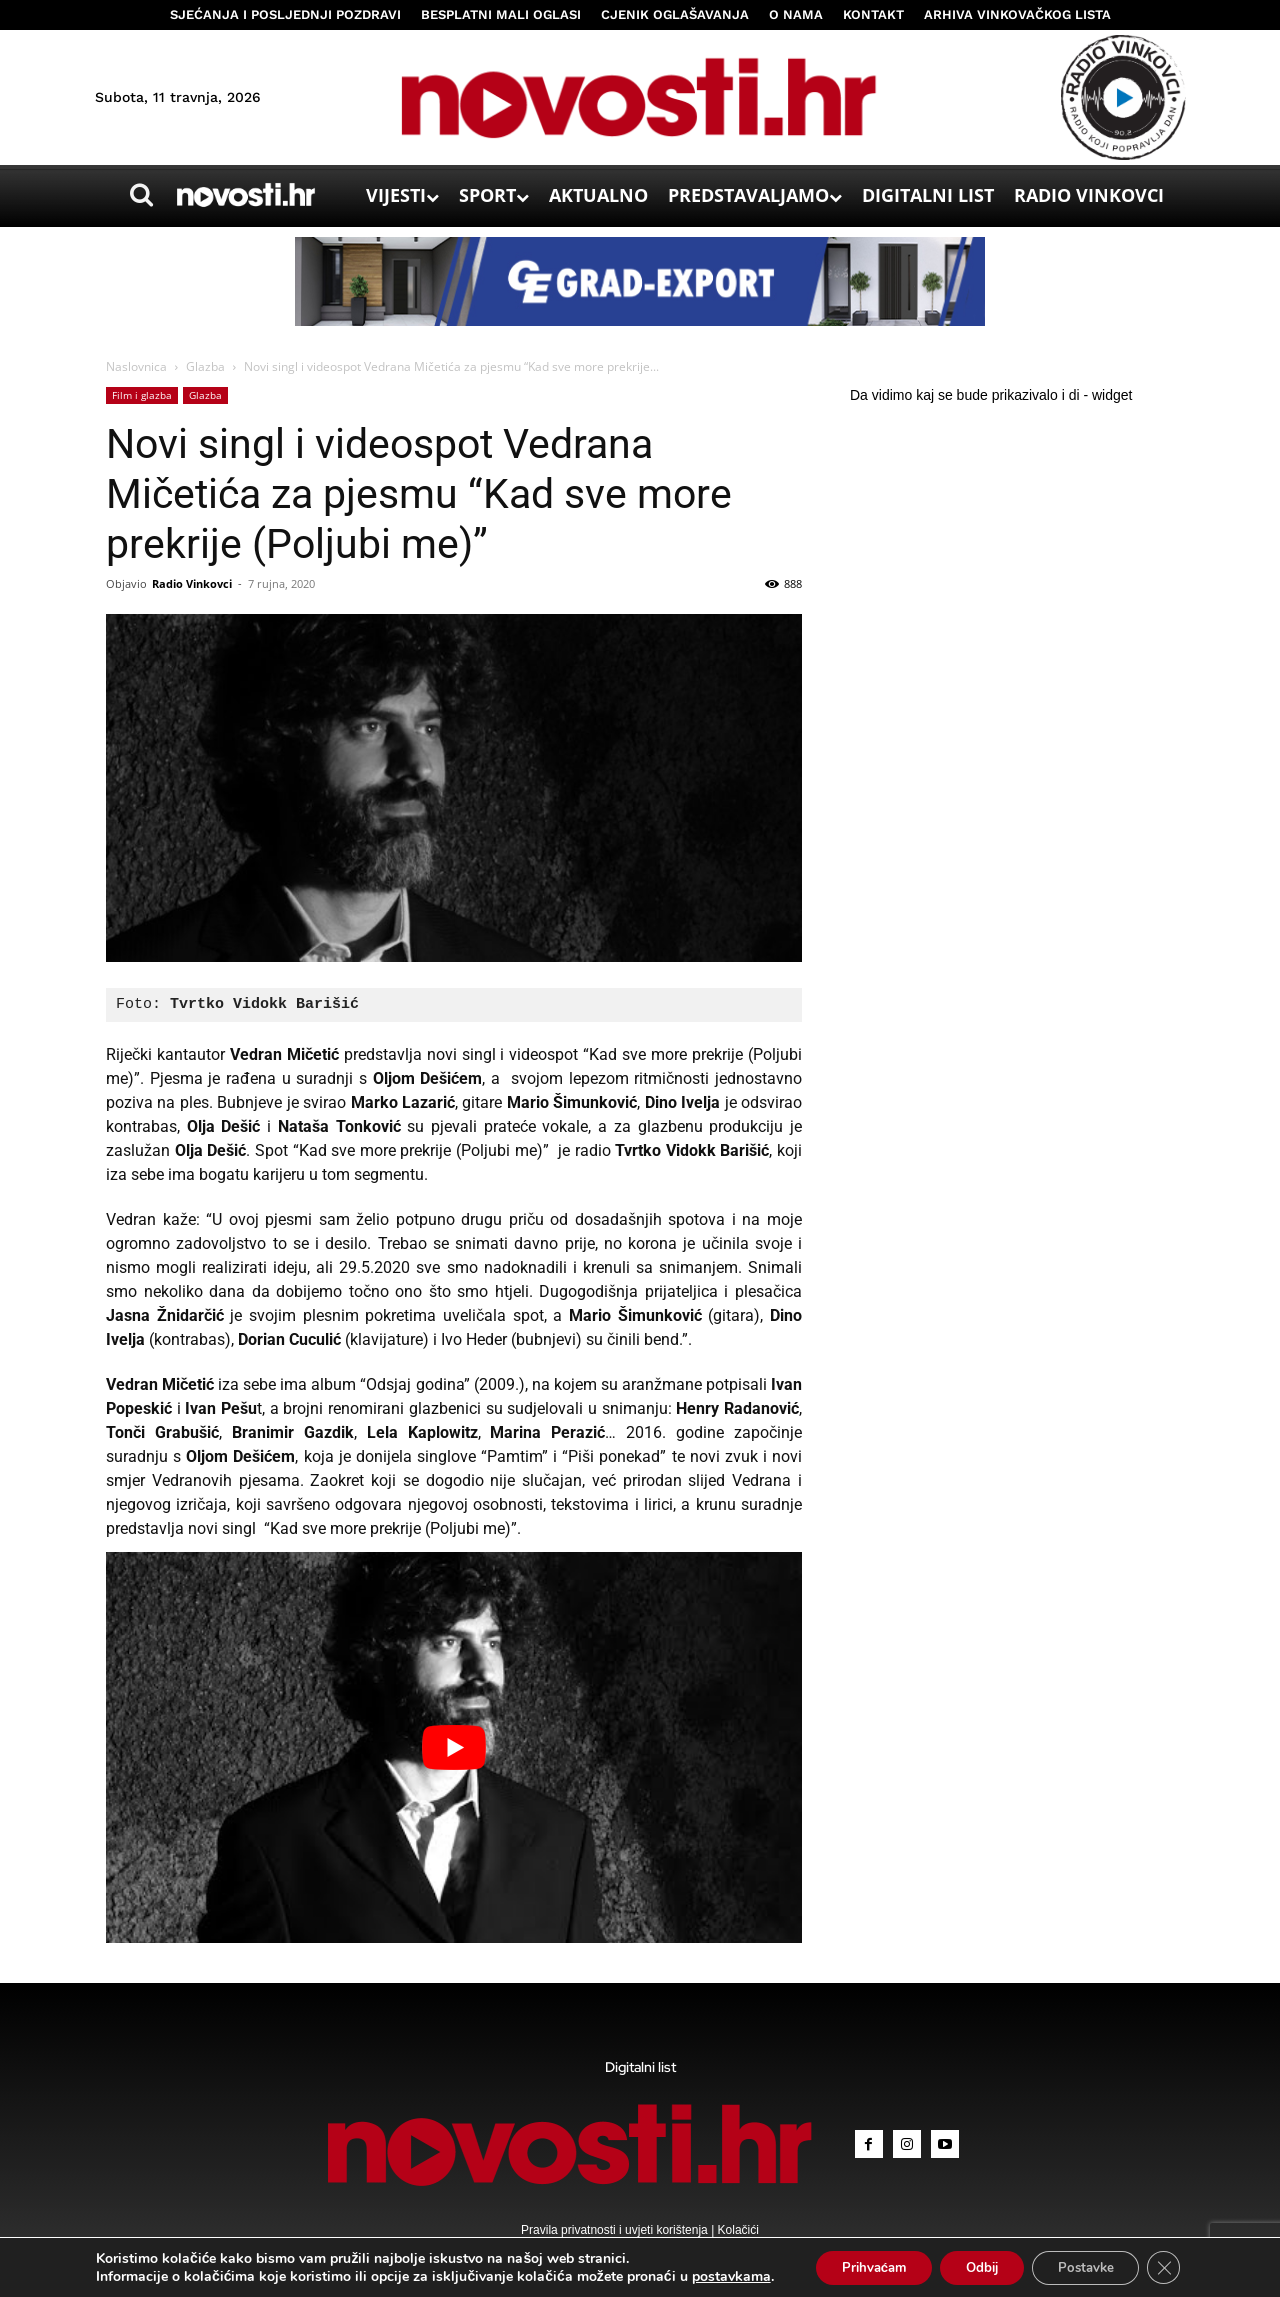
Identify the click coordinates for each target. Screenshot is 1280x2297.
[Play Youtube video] (454, 1747)
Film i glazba (142, 395)
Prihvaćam (861, 2265)
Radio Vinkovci (192, 583)
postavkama (711, 2275)
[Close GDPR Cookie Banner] (1181, 2266)
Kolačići (736, 2230)
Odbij (980, 2265)
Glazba (205, 366)
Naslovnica (136, 366)
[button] (141, 195)
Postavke (1095, 2265)
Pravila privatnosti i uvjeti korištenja (616, 2230)
